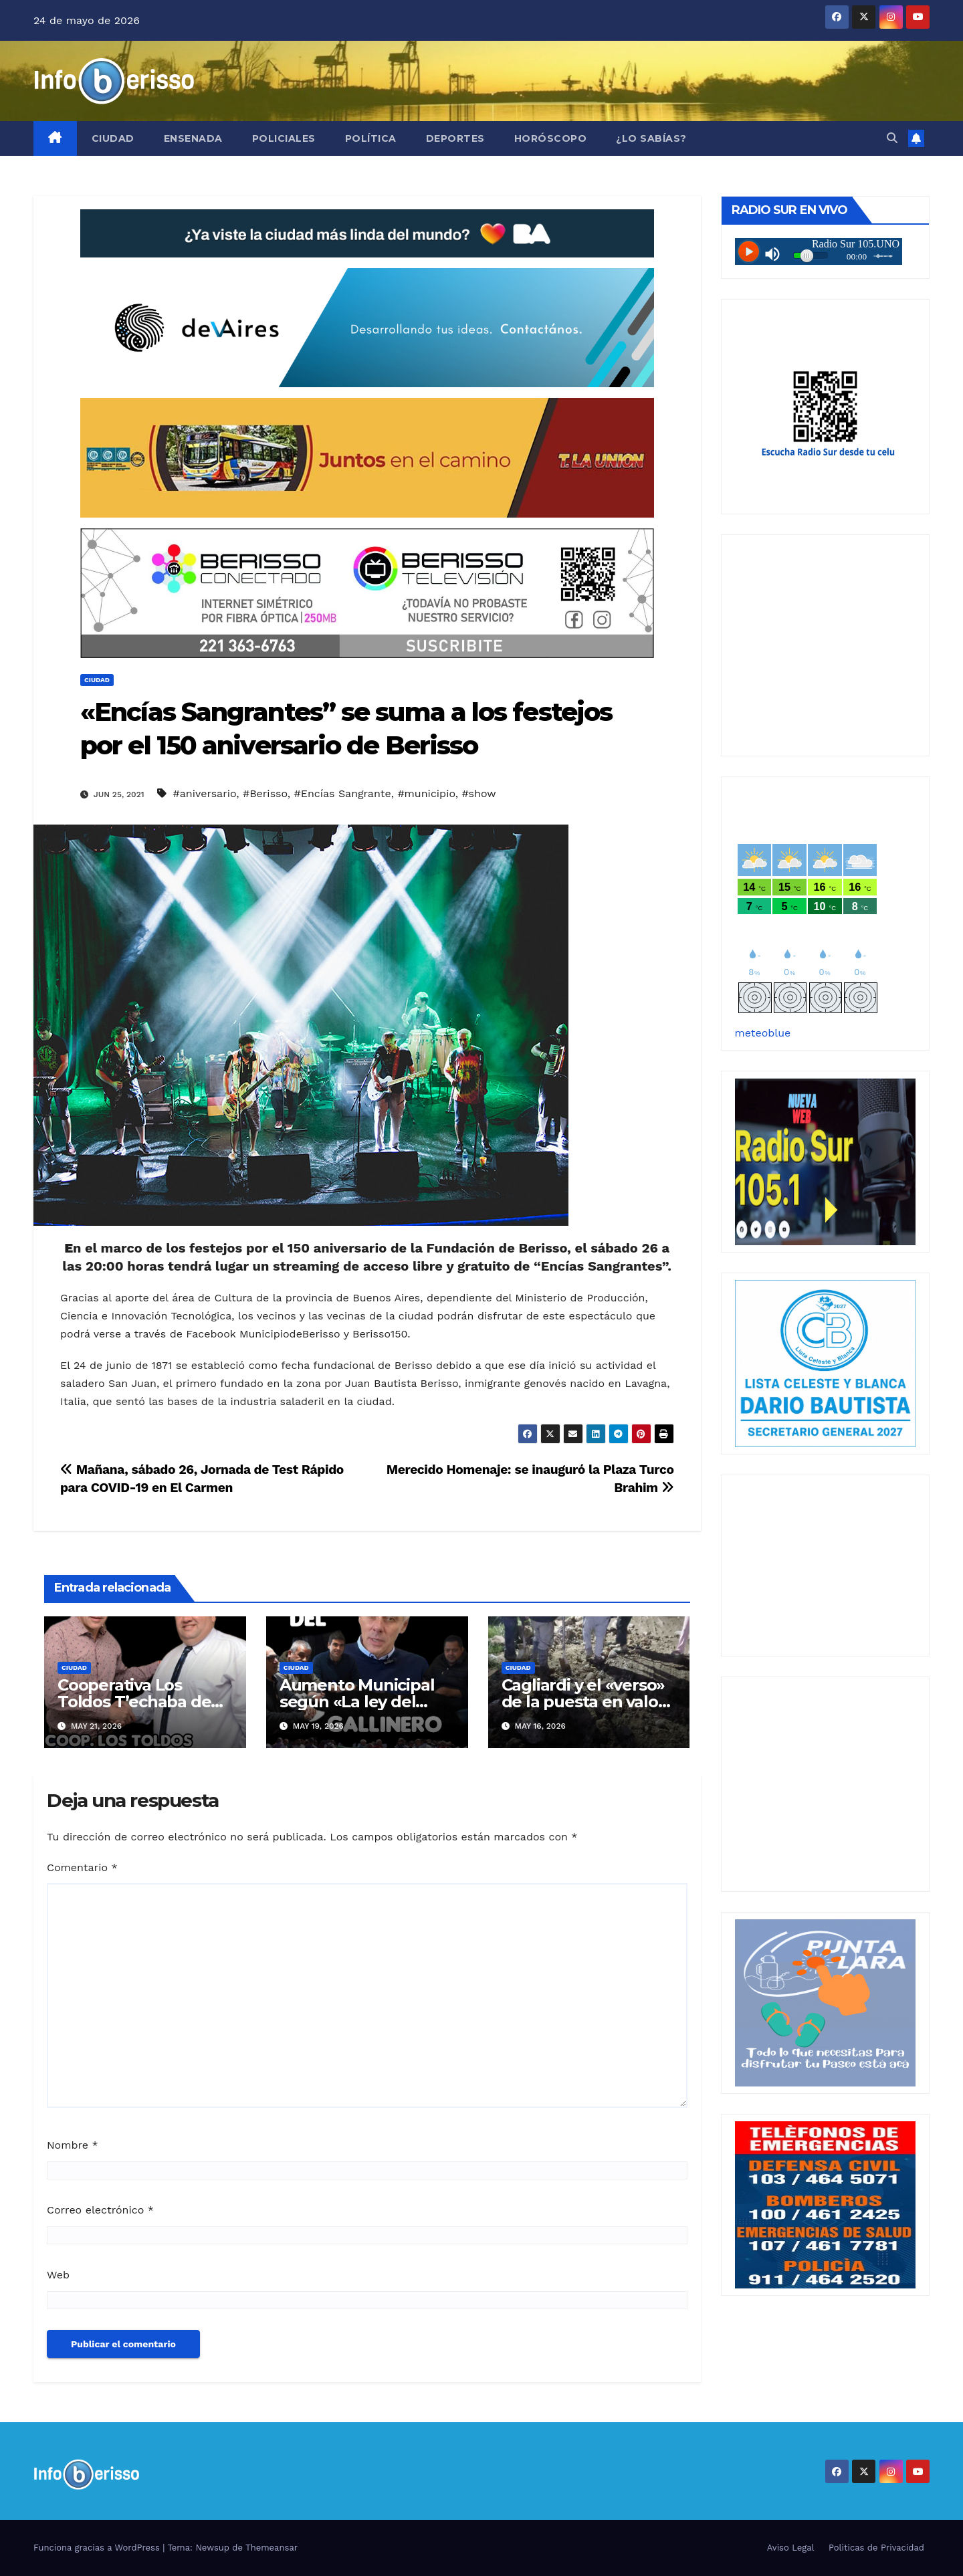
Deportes (455, 138)
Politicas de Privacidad (876, 2548)
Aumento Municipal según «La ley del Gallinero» (357, 1701)
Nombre (72, 2145)
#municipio (426, 793)
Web (58, 2274)
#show (478, 793)
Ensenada (193, 138)
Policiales (284, 138)
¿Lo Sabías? (651, 138)
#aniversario (204, 793)
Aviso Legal (791, 2548)
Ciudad (113, 138)
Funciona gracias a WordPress (98, 2548)
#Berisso (265, 793)
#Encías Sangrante (342, 793)
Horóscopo (550, 138)
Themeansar (271, 2548)
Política (371, 138)
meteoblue (763, 1033)
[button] (892, 138)
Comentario (82, 1867)
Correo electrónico (100, 2210)
